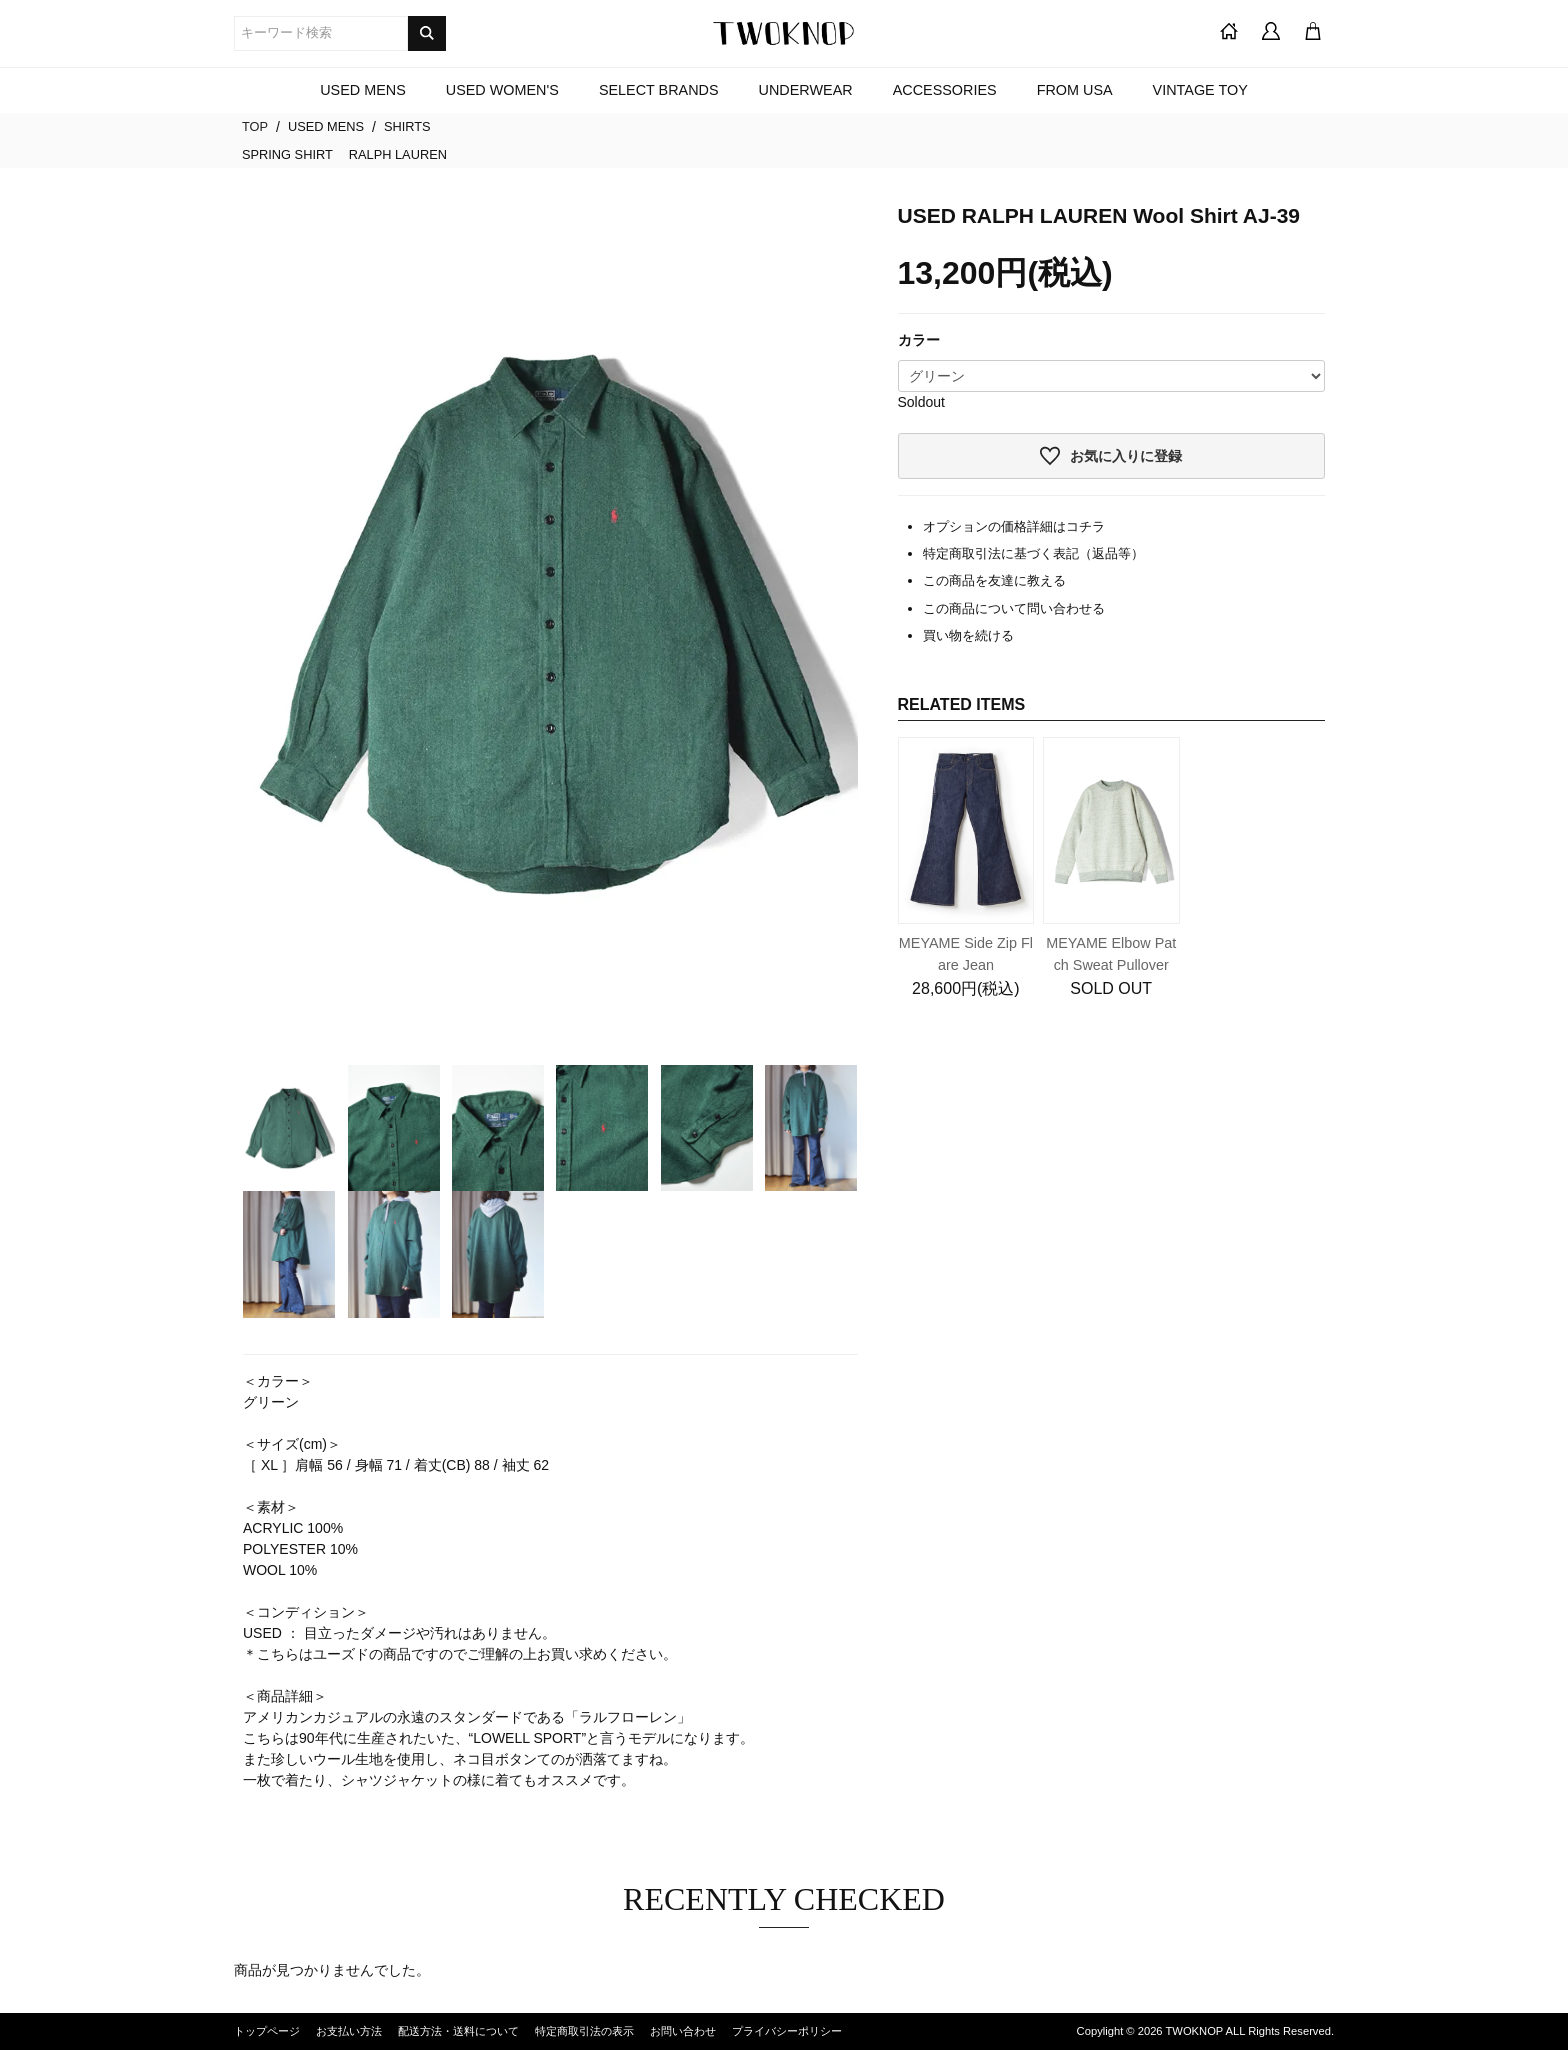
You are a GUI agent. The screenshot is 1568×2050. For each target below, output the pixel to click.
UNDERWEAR (806, 90)
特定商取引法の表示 (584, 2031)
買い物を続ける (968, 635)
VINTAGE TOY (1200, 90)
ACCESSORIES (945, 90)
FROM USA (1075, 90)
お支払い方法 (349, 2031)
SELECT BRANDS (659, 90)
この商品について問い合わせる (1014, 608)
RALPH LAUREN (398, 154)
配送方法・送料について (458, 2031)
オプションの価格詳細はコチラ (1014, 526)
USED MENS (363, 90)
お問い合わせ (683, 2031)
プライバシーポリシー (787, 2031)
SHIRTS (407, 126)
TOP (255, 126)
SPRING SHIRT (287, 154)
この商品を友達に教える (994, 580)
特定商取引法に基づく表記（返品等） (1033, 553)
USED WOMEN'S (502, 90)
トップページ (267, 2031)
